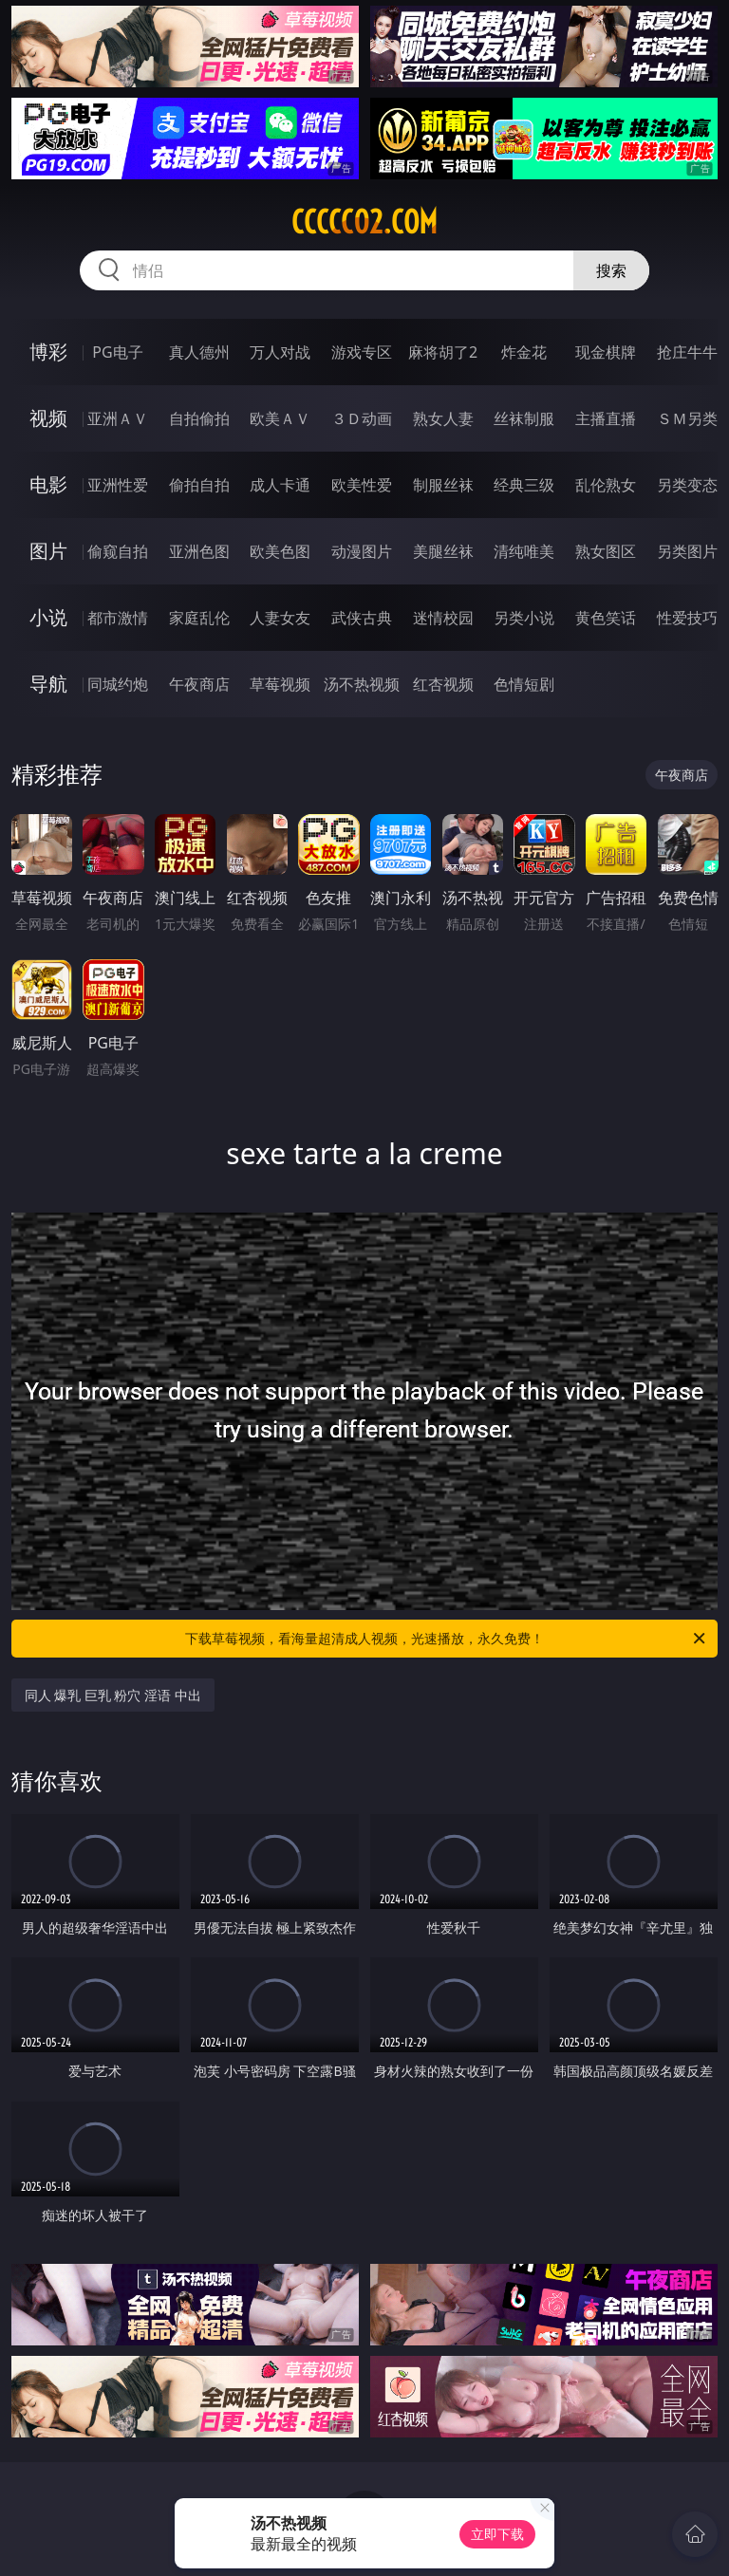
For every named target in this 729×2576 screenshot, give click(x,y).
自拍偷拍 (199, 418)
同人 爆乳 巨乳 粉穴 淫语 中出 (113, 1695)
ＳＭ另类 (687, 418)
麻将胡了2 (442, 352)
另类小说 (524, 617)
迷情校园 (443, 617)
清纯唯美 (524, 551)
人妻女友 (280, 617)
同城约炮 (117, 684)
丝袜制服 (524, 418)
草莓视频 (280, 684)
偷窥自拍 (117, 551)
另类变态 (687, 484)
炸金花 (524, 352)
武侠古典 (361, 617)
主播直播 (605, 418)
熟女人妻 (443, 418)
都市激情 (117, 617)
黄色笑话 (605, 617)
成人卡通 (280, 484)
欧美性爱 (361, 484)
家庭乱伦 (199, 617)
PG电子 (117, 352)
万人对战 (280, 352)
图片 (48, 551)
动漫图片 (361, 551)
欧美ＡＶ (280, 418)
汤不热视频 (362, 684)
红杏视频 (443, 684)
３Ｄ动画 (361, 418)
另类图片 (687, 551)
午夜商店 (199, 684)
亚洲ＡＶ (117, 418)
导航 (48, 683)
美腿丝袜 (443, 551)
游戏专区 (361, 352)
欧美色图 (280, 551)
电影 (48, 484)
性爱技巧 (687, 617)
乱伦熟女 (605, 484)
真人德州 (199, 352)
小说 (48, 617)
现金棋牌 (605, 352)
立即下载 (497, 2534)
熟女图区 (605, 551)
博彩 (48, 351)
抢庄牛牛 (687, 352)
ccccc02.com (364, 222)
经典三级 (524, 484)
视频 (48, 418)
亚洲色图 (199, 551)
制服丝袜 (443, 484)
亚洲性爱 (117, 484)
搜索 (611, 270)
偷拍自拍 (199, 484)
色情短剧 (524, 684)
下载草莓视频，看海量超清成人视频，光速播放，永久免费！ (446, 1638)
